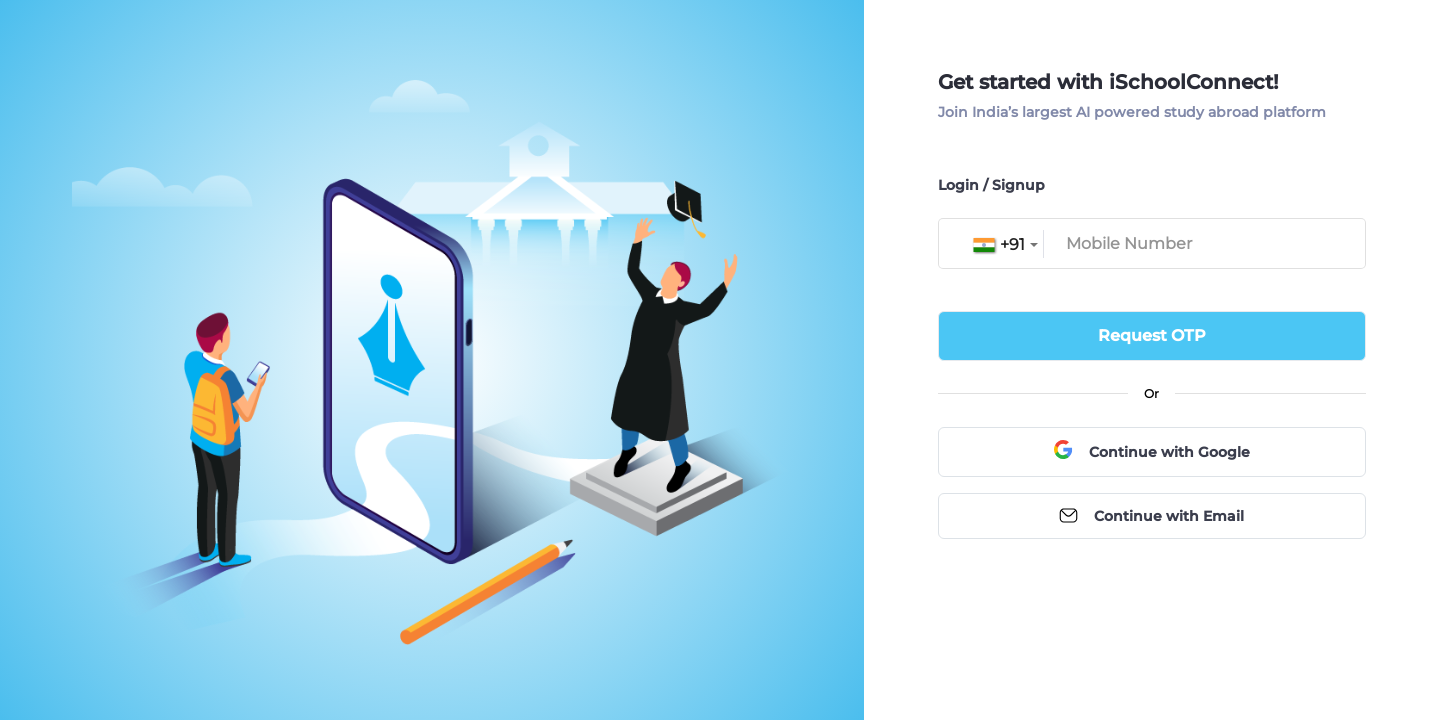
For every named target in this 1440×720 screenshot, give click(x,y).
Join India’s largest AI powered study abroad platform (1132, 112)
